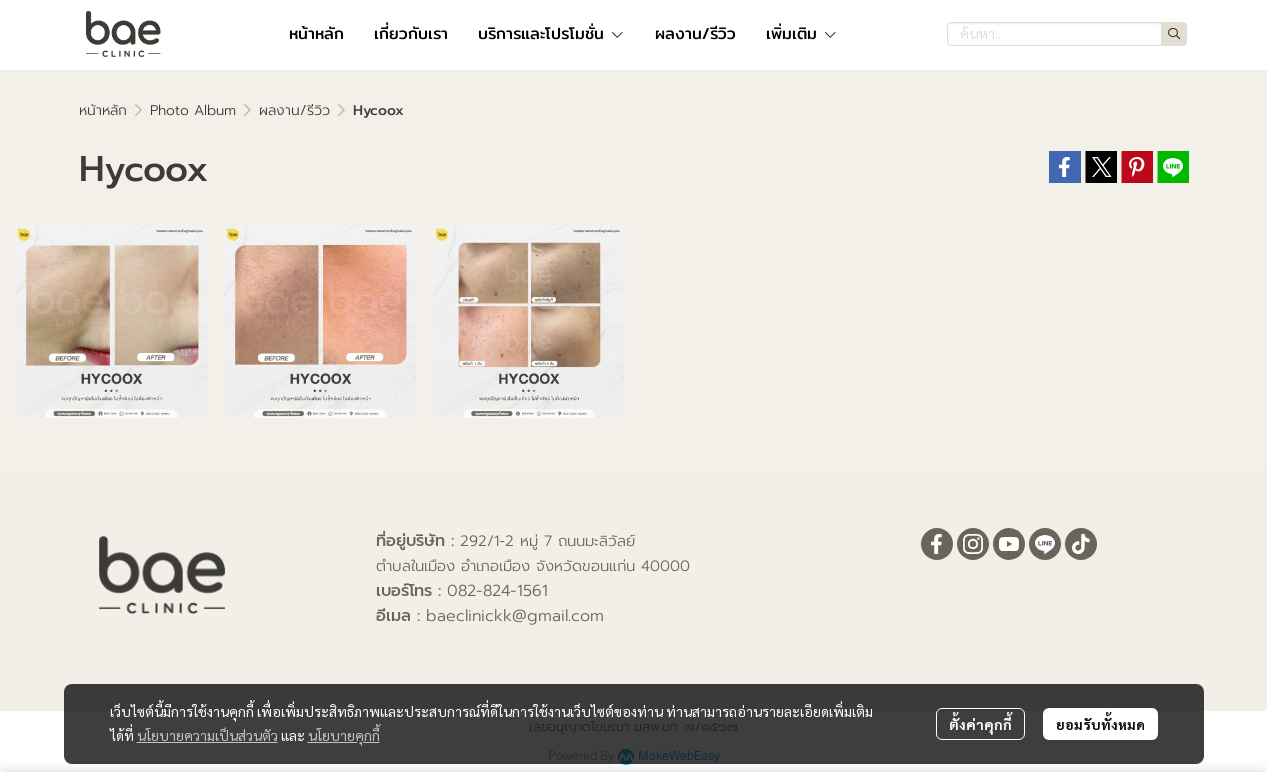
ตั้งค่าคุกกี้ (980, 724)
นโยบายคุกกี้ (344, 735)
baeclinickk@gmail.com (515, 616)
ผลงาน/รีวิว (294, 110)
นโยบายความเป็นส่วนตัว (207, 735)
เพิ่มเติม (802, 33)
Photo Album (193, 110)
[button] (1067, 34)
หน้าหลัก (103, 110)
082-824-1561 (497, 591)
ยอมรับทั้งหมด (1100, 724)
